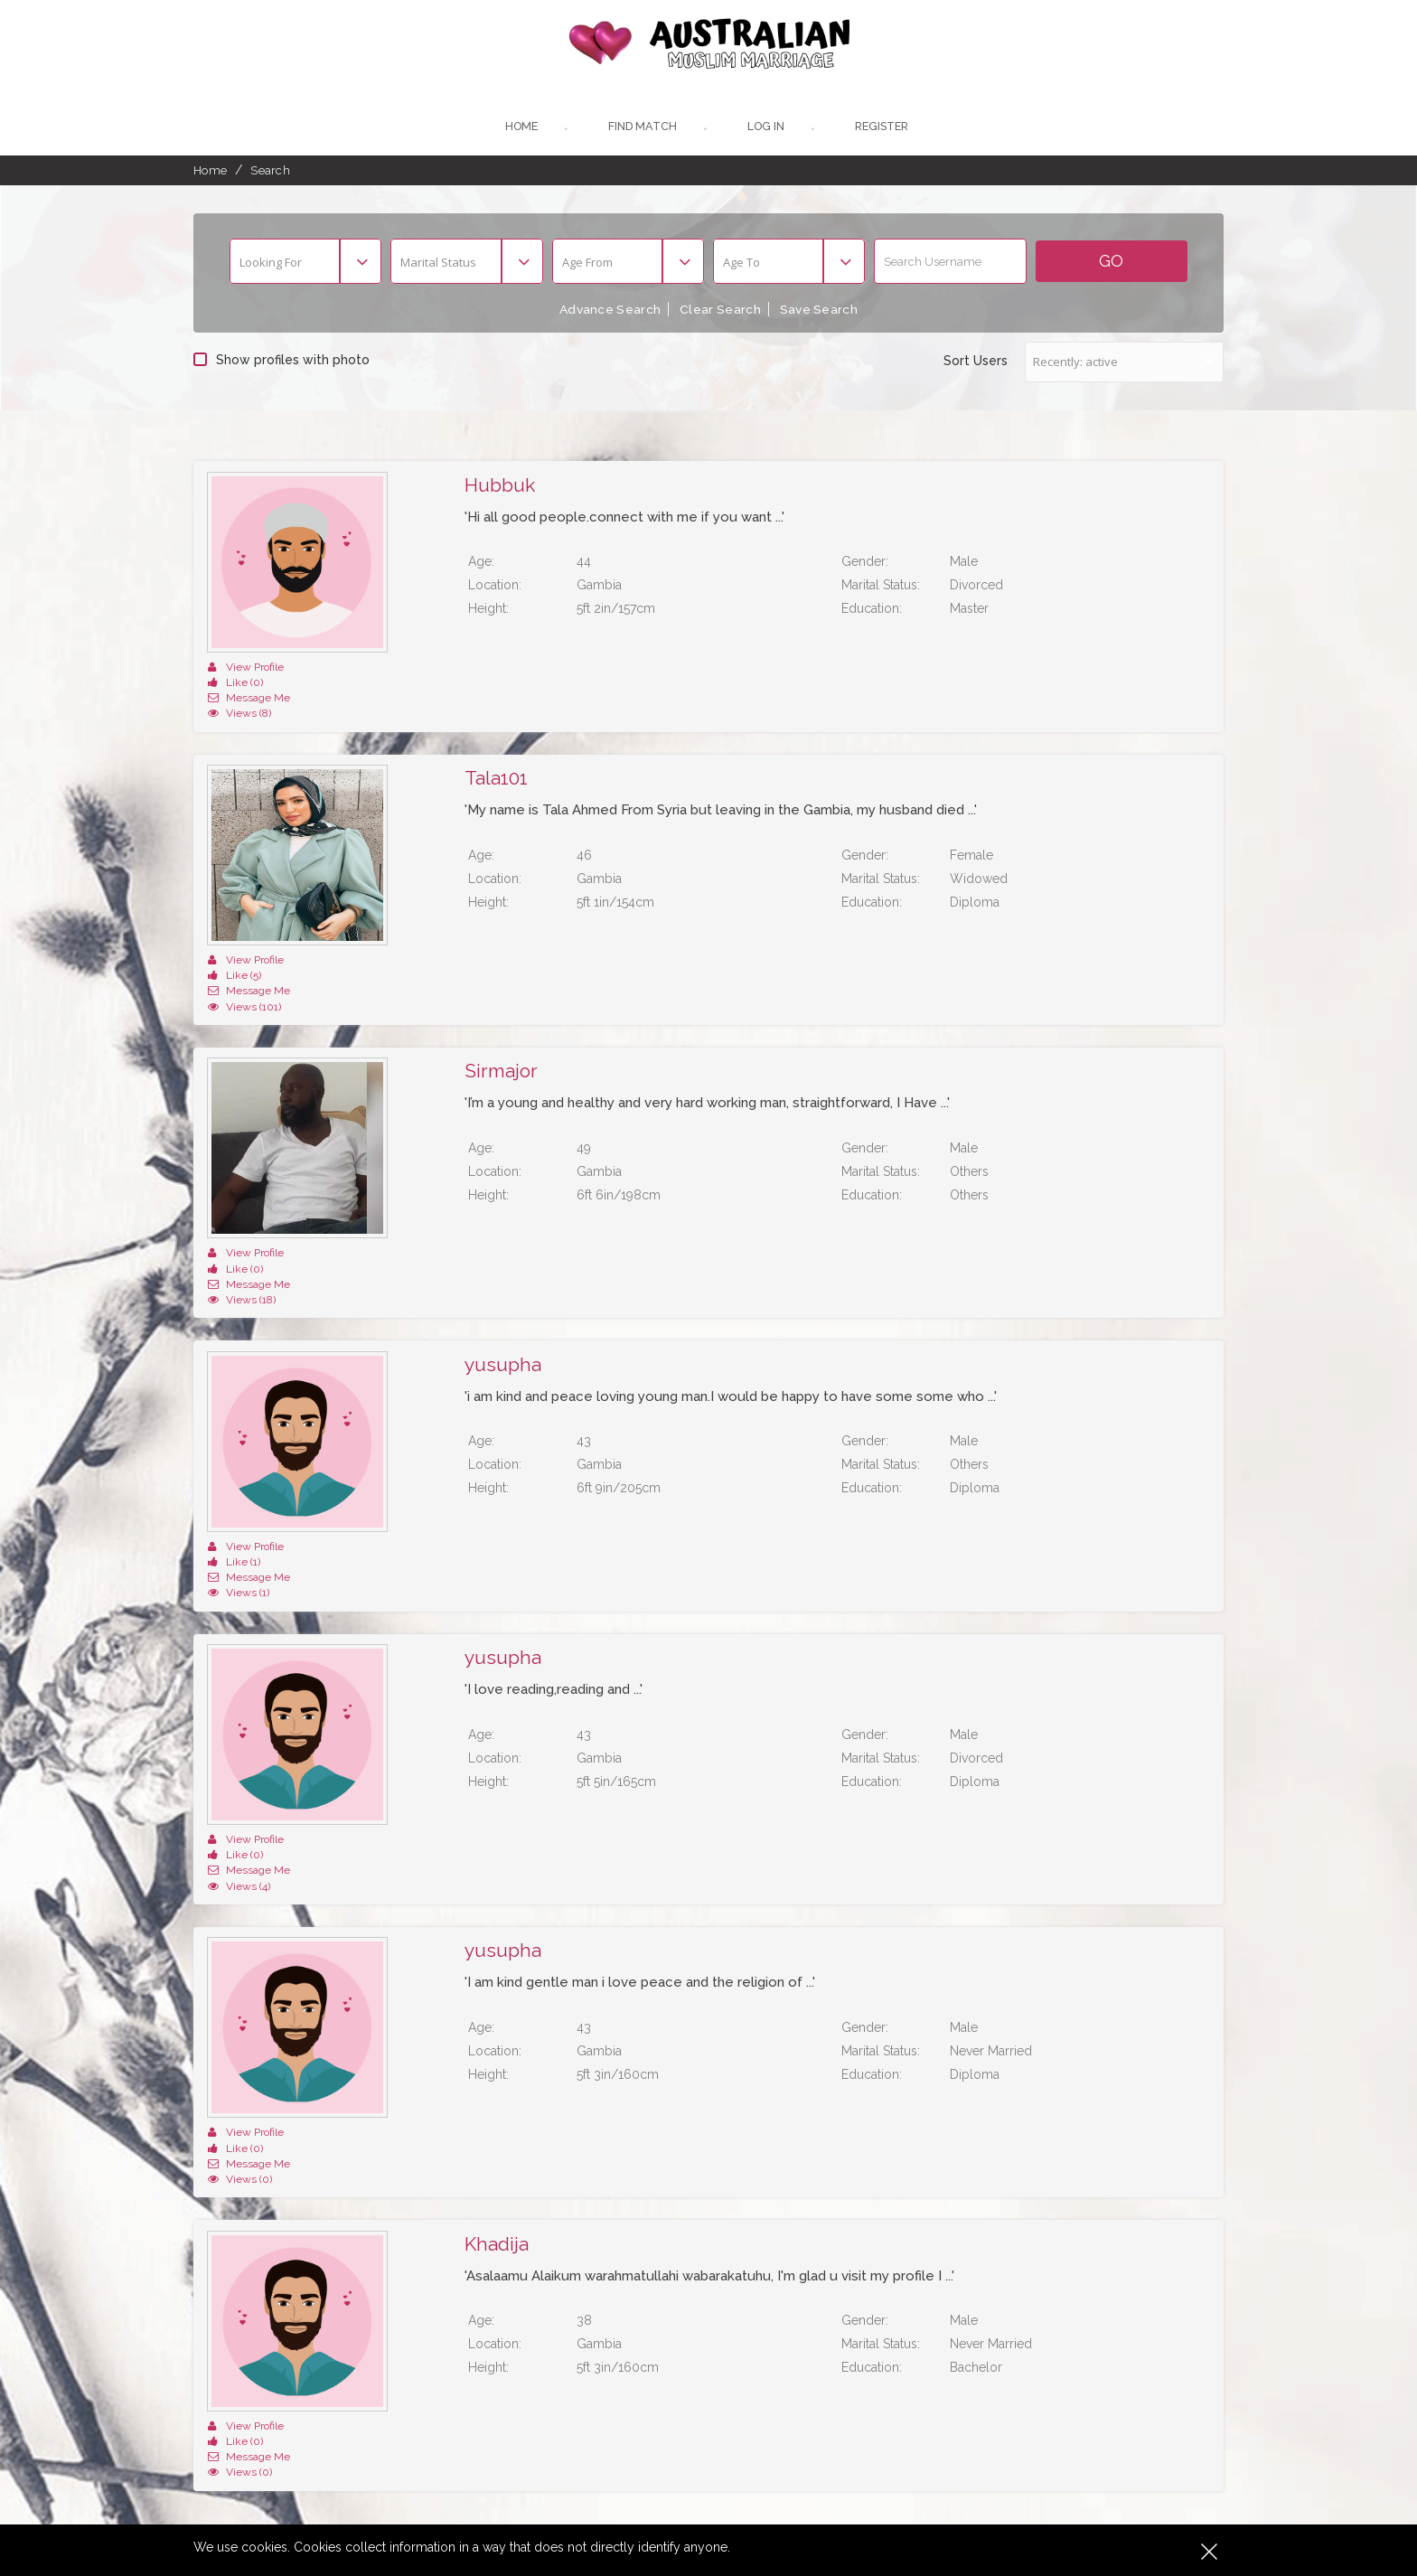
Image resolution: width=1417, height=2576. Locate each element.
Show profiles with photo (281, 361)
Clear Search (720, 312)
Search (270, 173)
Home (517, 129)
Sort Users (975, 362)
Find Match (640, 129)
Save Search (823, 312)
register (884, 129)
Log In (765, 129)
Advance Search (606, 312)
